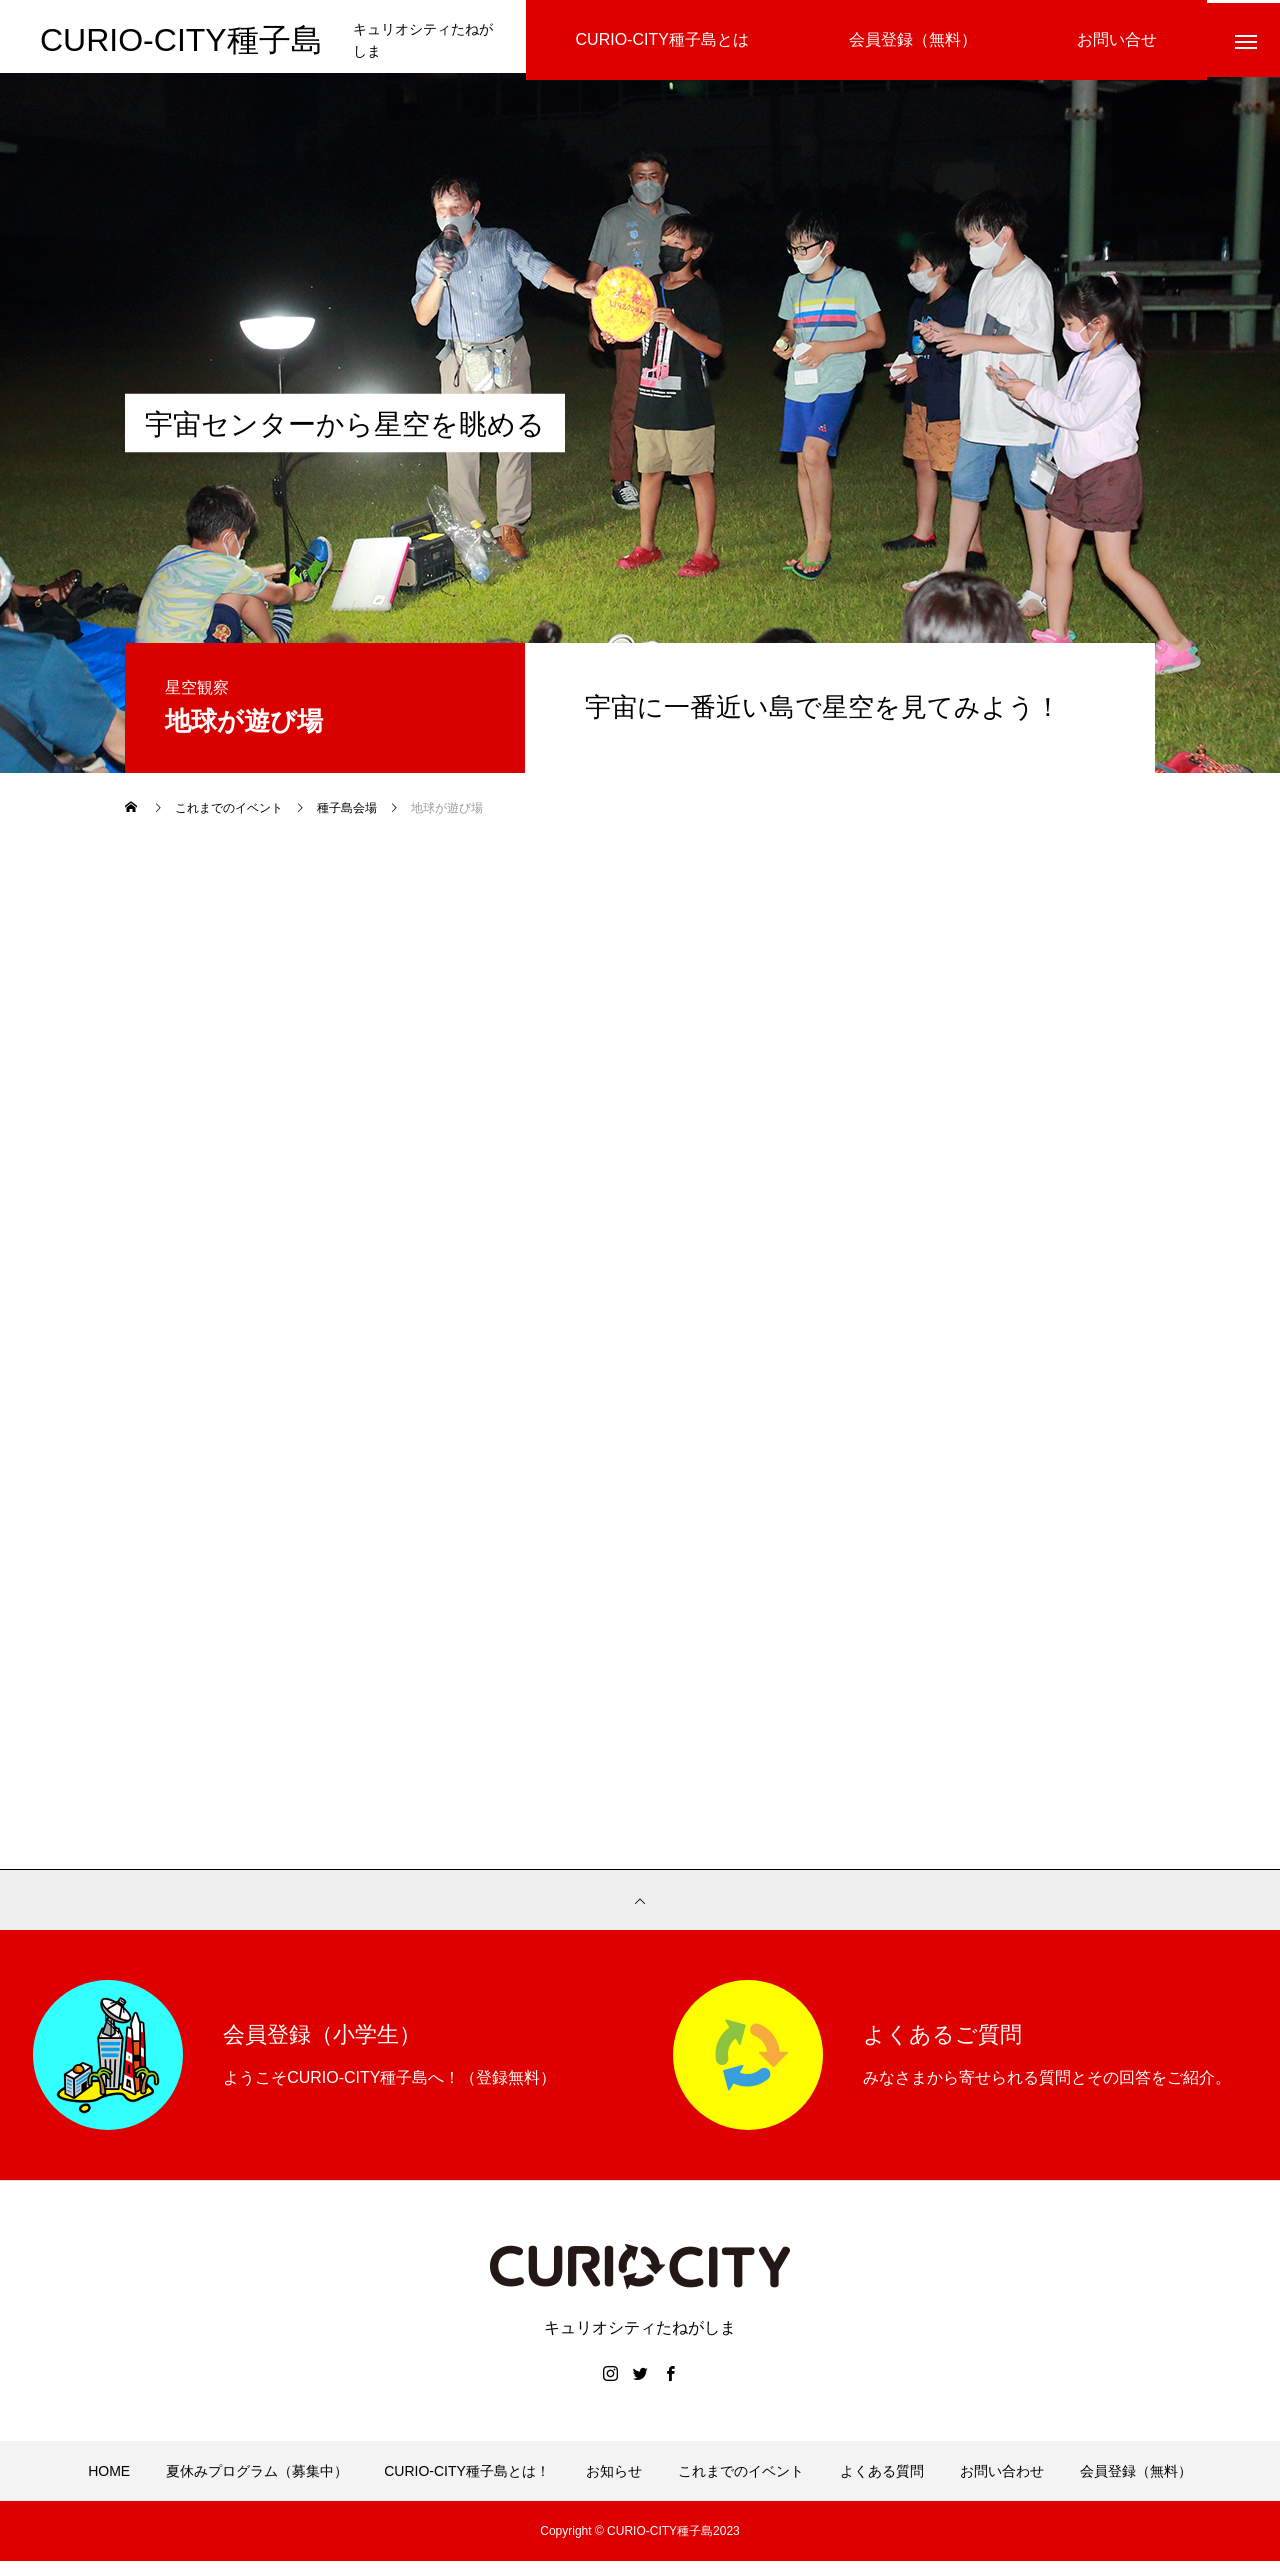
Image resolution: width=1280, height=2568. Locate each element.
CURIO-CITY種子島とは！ (467, 2478)
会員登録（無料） (1136, 2478)
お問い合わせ (1002, 2478)
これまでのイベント (741, 2478)
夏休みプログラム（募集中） (257, 2478)
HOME (109, 2478)
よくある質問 (882, 2478)
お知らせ (614, 2478)
